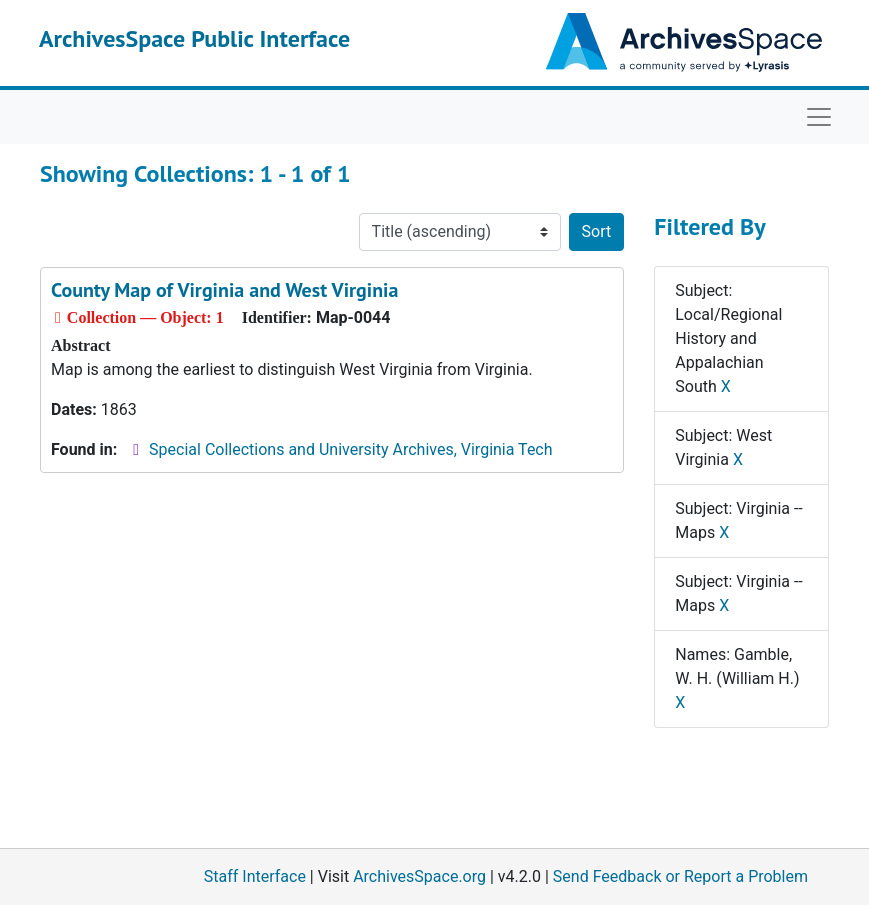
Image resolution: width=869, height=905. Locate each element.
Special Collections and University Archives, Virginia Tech (350, 449)
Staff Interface (255, 876)
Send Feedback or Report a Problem (680, 876)
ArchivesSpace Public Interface (194, 38)
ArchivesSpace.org (419, 876)
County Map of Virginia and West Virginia (224, 290)
